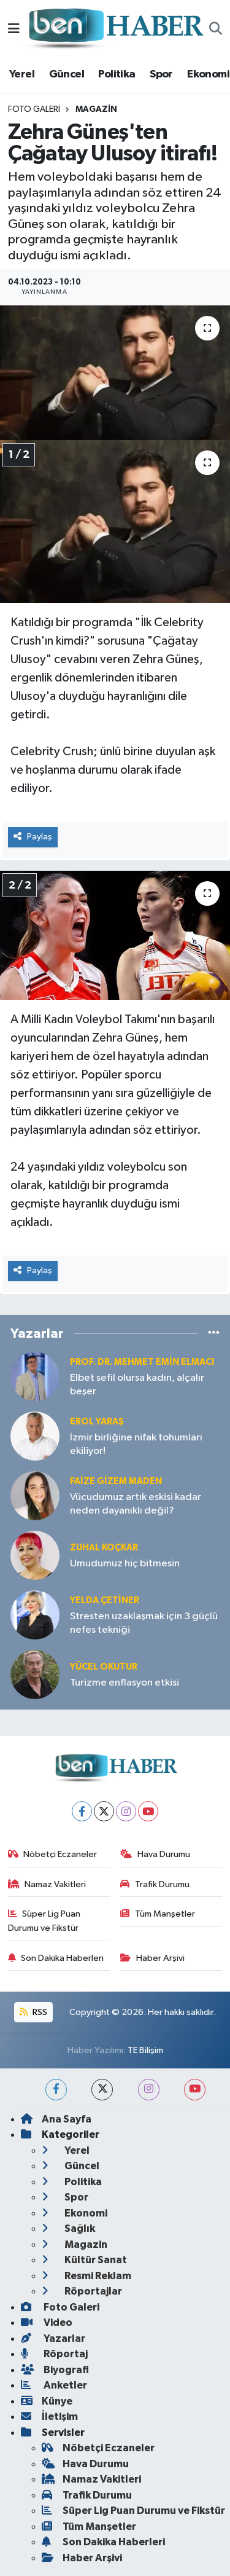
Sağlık (68, 2228)
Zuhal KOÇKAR (104, 1547)
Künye (46, 2401)
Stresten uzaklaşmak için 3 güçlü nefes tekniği (144, 1623)
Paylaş (32, 836)
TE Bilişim (145, 2050)
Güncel (66, 74)
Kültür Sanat (84, 2260)
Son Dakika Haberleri (56, 1958)
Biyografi (55, 2370)
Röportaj (54, 2354)
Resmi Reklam (86, 2276)
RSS (33, 2012)
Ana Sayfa (56, 2119)
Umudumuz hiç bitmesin (125, 1563)
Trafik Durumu (155, 1884)
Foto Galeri (34, 109)
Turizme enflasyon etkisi (124, 1683)
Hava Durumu (155, 1854)
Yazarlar (53, 2338)
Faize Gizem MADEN (116, 1481)
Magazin (96, 109)
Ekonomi (208, 74)
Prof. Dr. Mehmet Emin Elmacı (142, 1362)
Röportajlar (82, 2291)
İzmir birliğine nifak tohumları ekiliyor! (136, 1444)
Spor (161, 74)
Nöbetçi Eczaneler (53, 1854)
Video (46, 2322)
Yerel (21, 74)
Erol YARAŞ (97, 1421)
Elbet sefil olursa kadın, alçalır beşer (137, 1384)
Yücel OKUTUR (103, 1666)
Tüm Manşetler (157, 1913)
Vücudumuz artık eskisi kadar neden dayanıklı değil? (135, 1503)
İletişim (49, 2416)
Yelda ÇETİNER (104, 1600)
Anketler (54, 2385)
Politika (116, 74)
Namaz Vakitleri (47, 1884)
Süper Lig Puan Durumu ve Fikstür (44, 1920)
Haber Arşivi (152, 1958)
